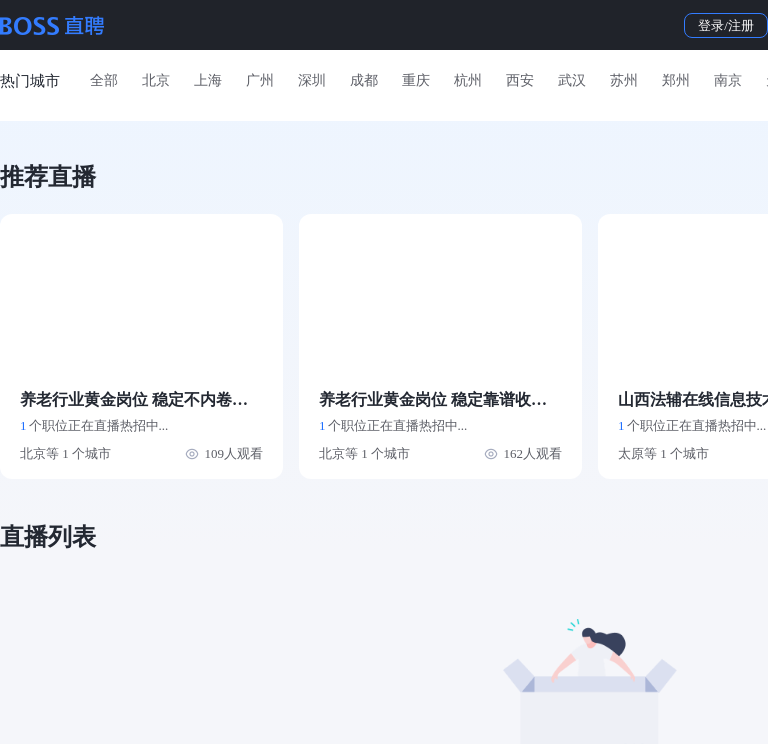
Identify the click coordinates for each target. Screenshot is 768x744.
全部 (104, 80)
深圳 (312, 80)
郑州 (676, 80)
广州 (260, 80)
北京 (156, 80)
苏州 (624, 80)
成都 (364, 80)
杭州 (468, 80)
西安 (520, 80)
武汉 (572, 80)
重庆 (416, 80)
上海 (208, 80)
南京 (728, 80)
